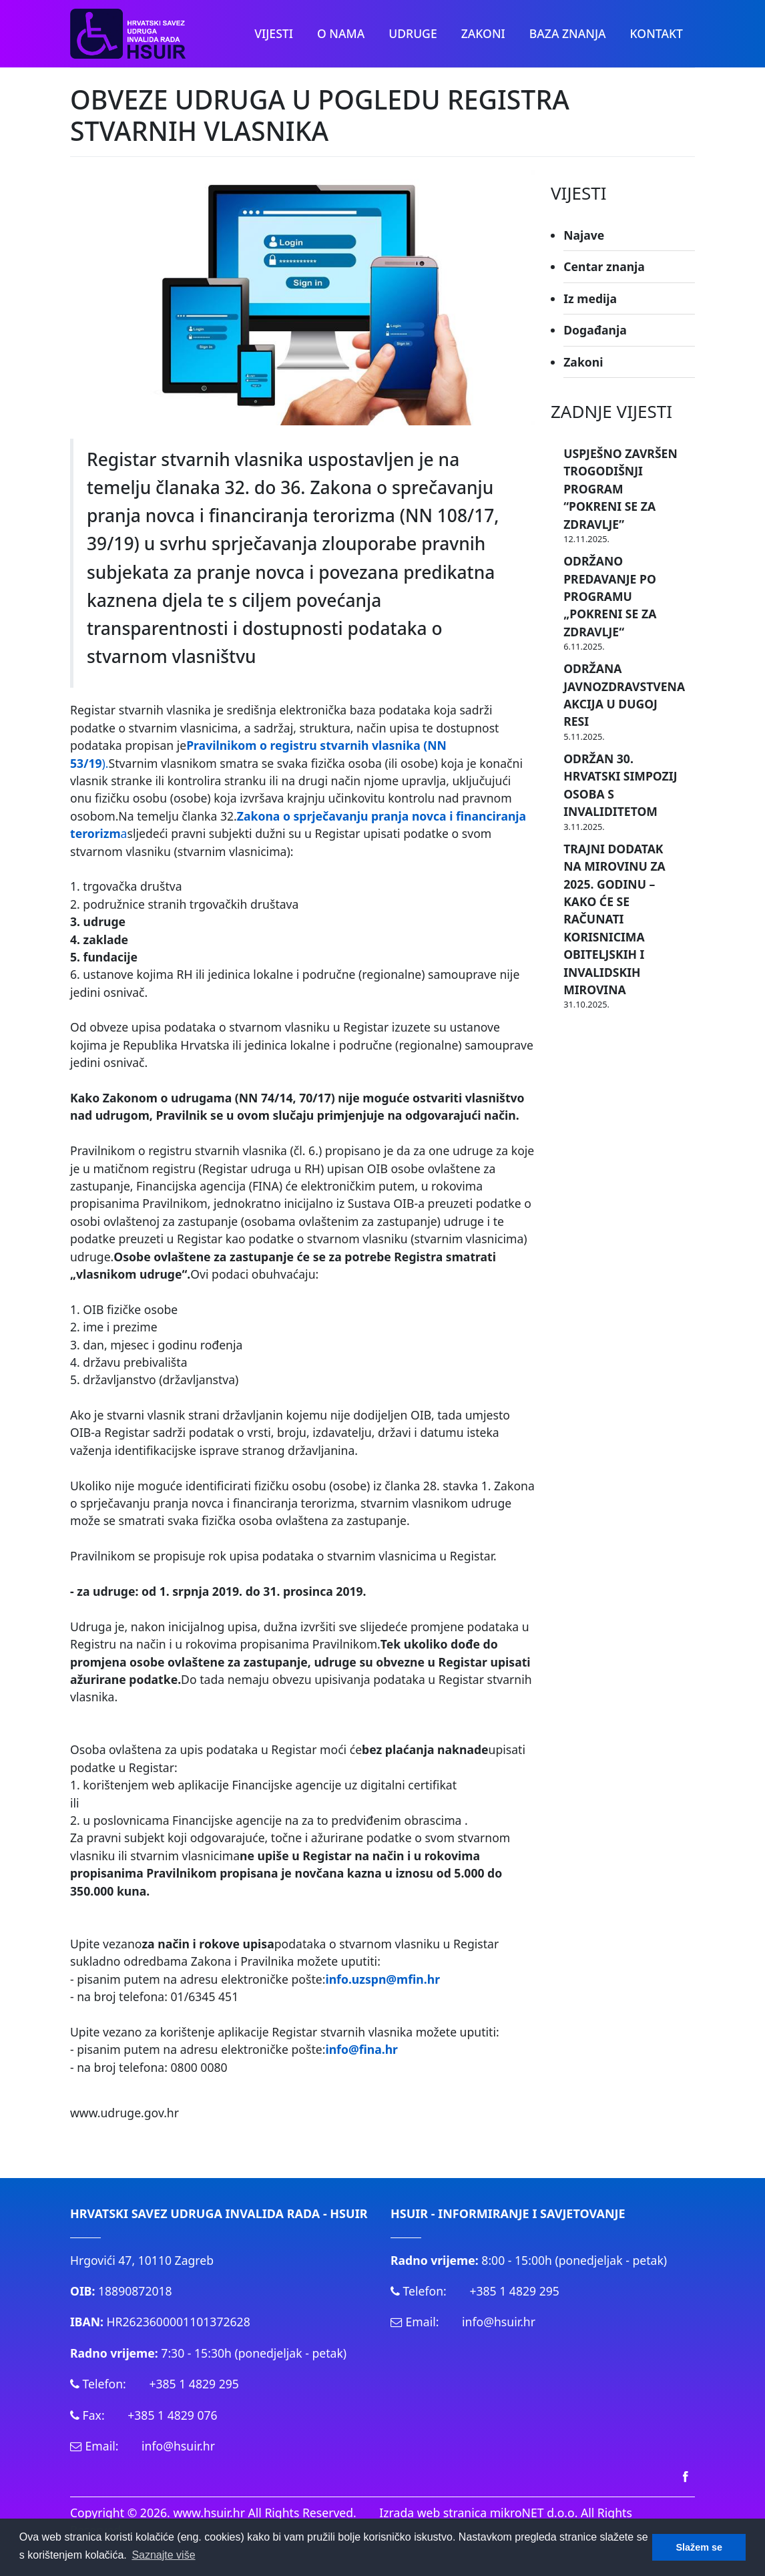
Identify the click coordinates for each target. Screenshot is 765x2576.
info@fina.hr (361, 2049)
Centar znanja (604, 266)
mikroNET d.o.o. (534, 2513)
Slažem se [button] (699, 2547)
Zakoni (583, 362)
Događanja (595, 330)
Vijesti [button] (273, 33)
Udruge (413, 33)
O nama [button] (340, 33)
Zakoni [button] (483, 33)
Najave (583, 235)
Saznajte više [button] (163, 2555)
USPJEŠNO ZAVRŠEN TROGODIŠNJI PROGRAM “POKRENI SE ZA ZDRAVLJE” (620, 488)
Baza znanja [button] (567, 33)
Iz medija (590, 298)
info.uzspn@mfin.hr (382, 1979)
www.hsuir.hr (209, 2513)
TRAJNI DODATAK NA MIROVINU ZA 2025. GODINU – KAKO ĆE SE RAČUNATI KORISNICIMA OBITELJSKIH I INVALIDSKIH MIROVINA (614, 919)
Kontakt (656, 33)
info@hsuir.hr (178, 2446)
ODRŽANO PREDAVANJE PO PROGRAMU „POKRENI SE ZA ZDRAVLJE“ (609, 596)
